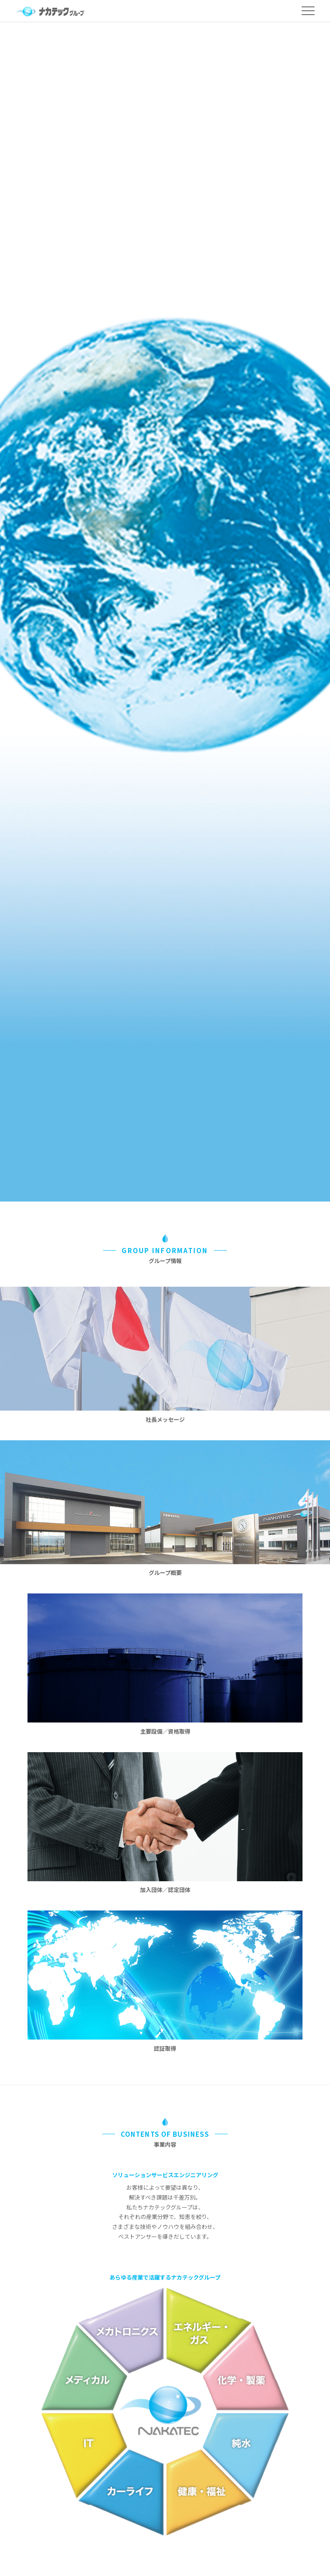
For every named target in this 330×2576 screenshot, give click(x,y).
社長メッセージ (165, 1419)
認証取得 (165, 2048)
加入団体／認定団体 (165, 1890)
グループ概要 (165, 1572)
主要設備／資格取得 (165, 1731)
